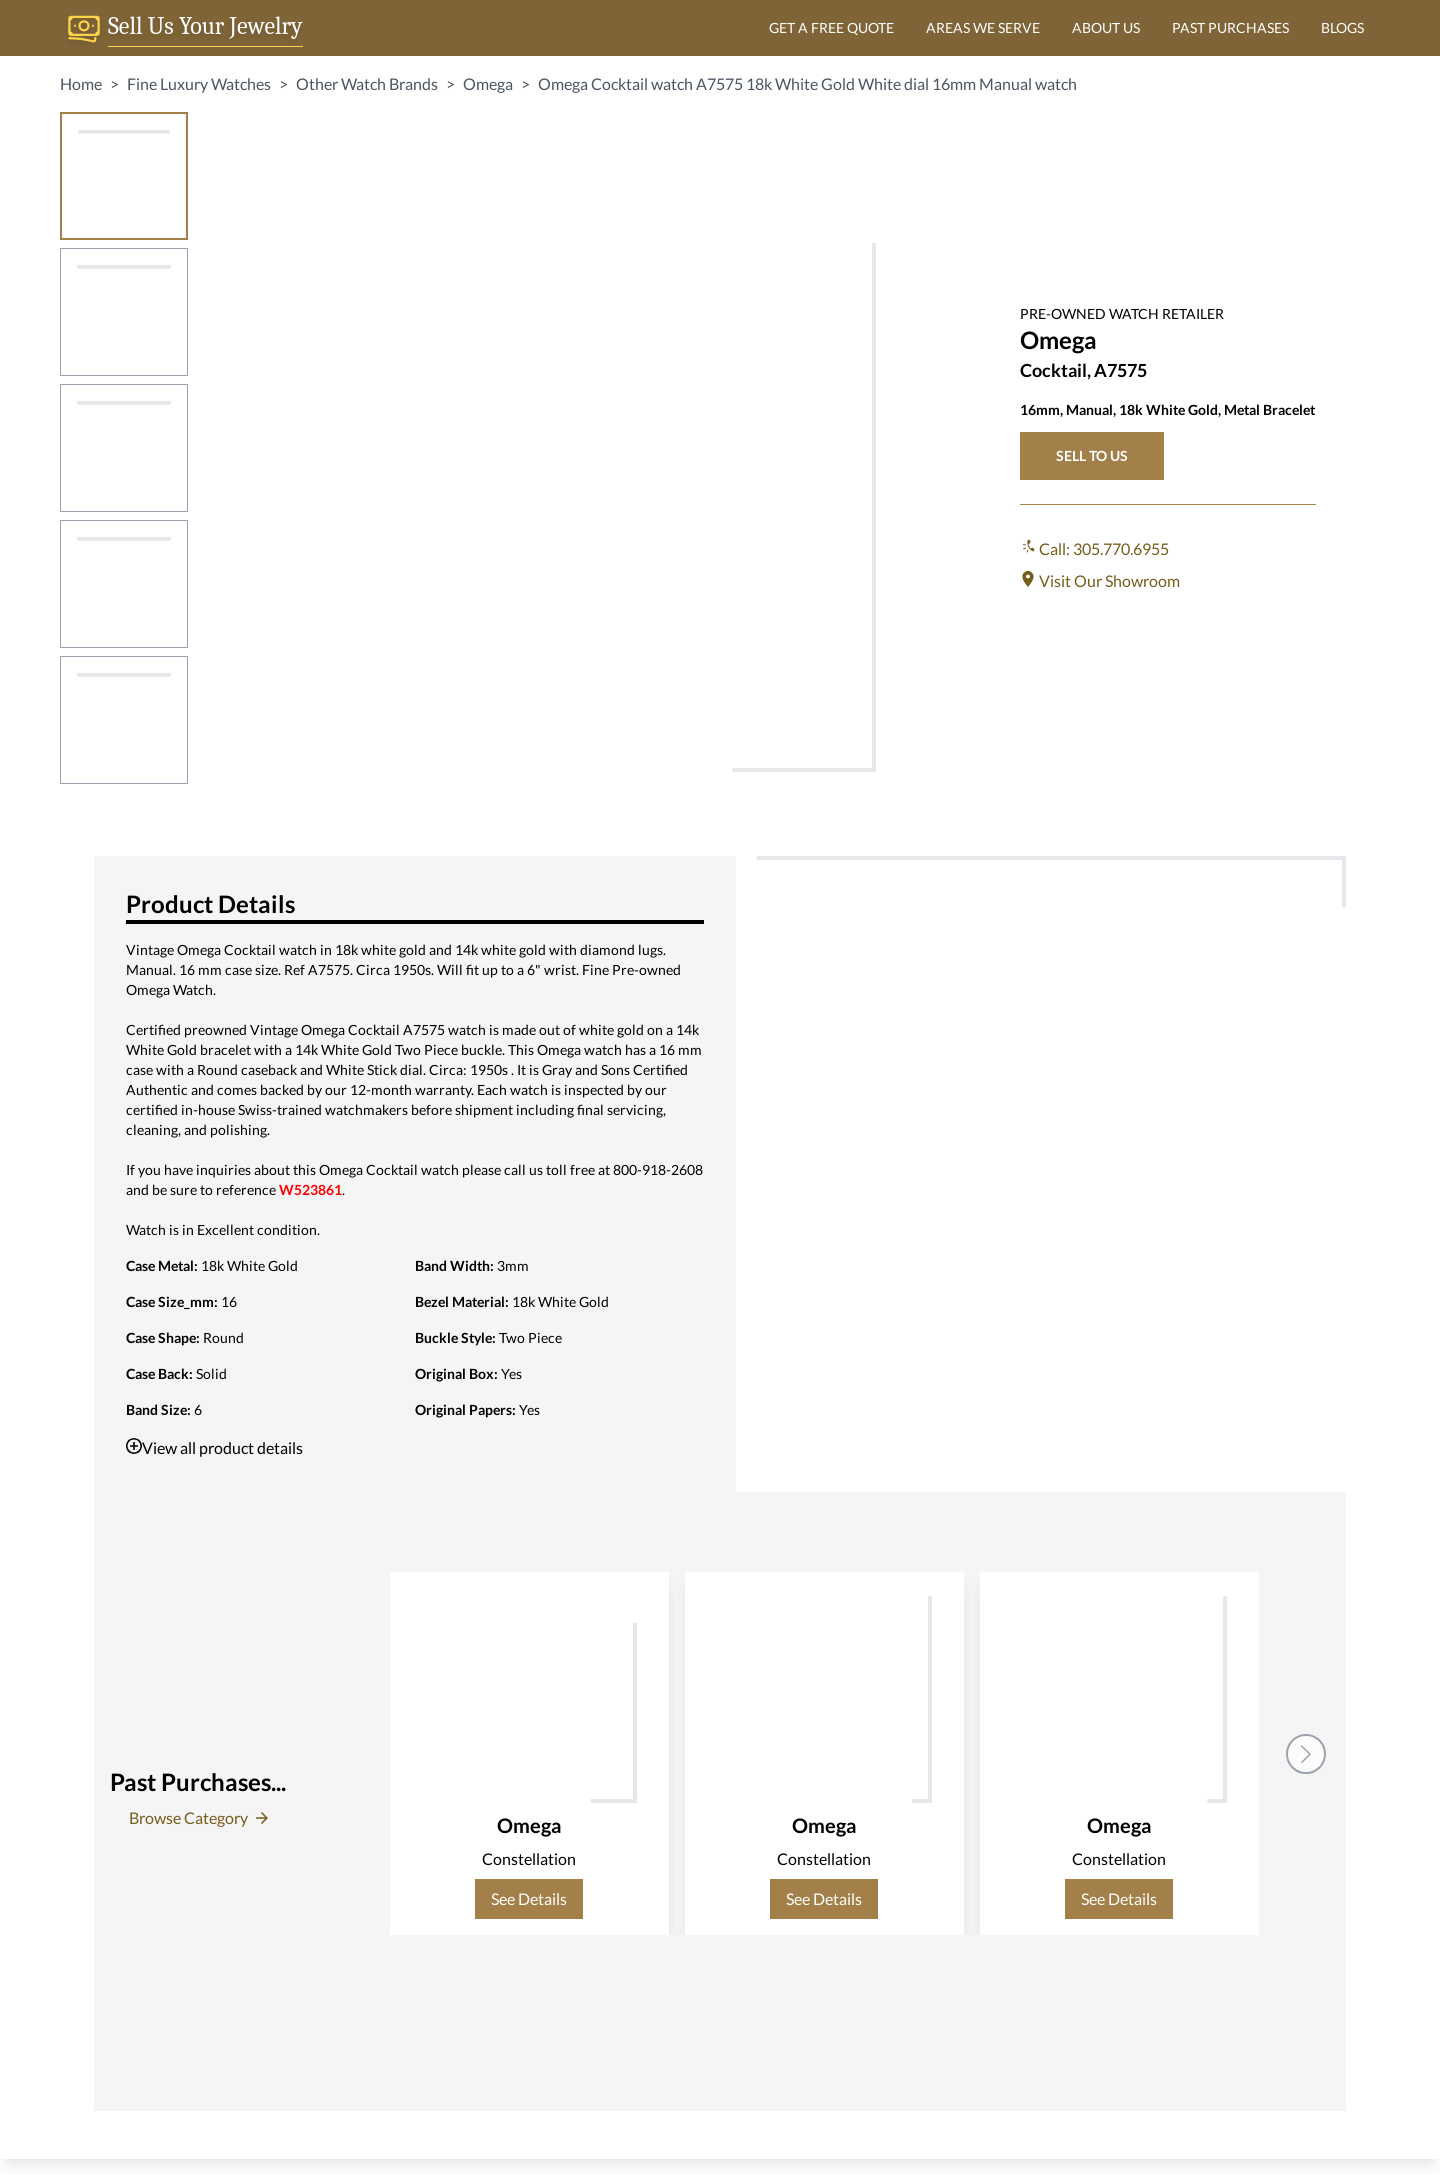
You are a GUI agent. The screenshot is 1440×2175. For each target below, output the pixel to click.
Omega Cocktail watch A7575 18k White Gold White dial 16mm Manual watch (807, 83)
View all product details (214, 1447)
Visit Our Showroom (1100, 580)
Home (81, 83)
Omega (488, 83)
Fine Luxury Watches (199, 83)
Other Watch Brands (367, 83)
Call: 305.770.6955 (1094, 548)
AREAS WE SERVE (983, 27)
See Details (529, 1898)
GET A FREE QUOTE (831, 27)
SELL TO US (1092, 455)
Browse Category (198, 1817)
